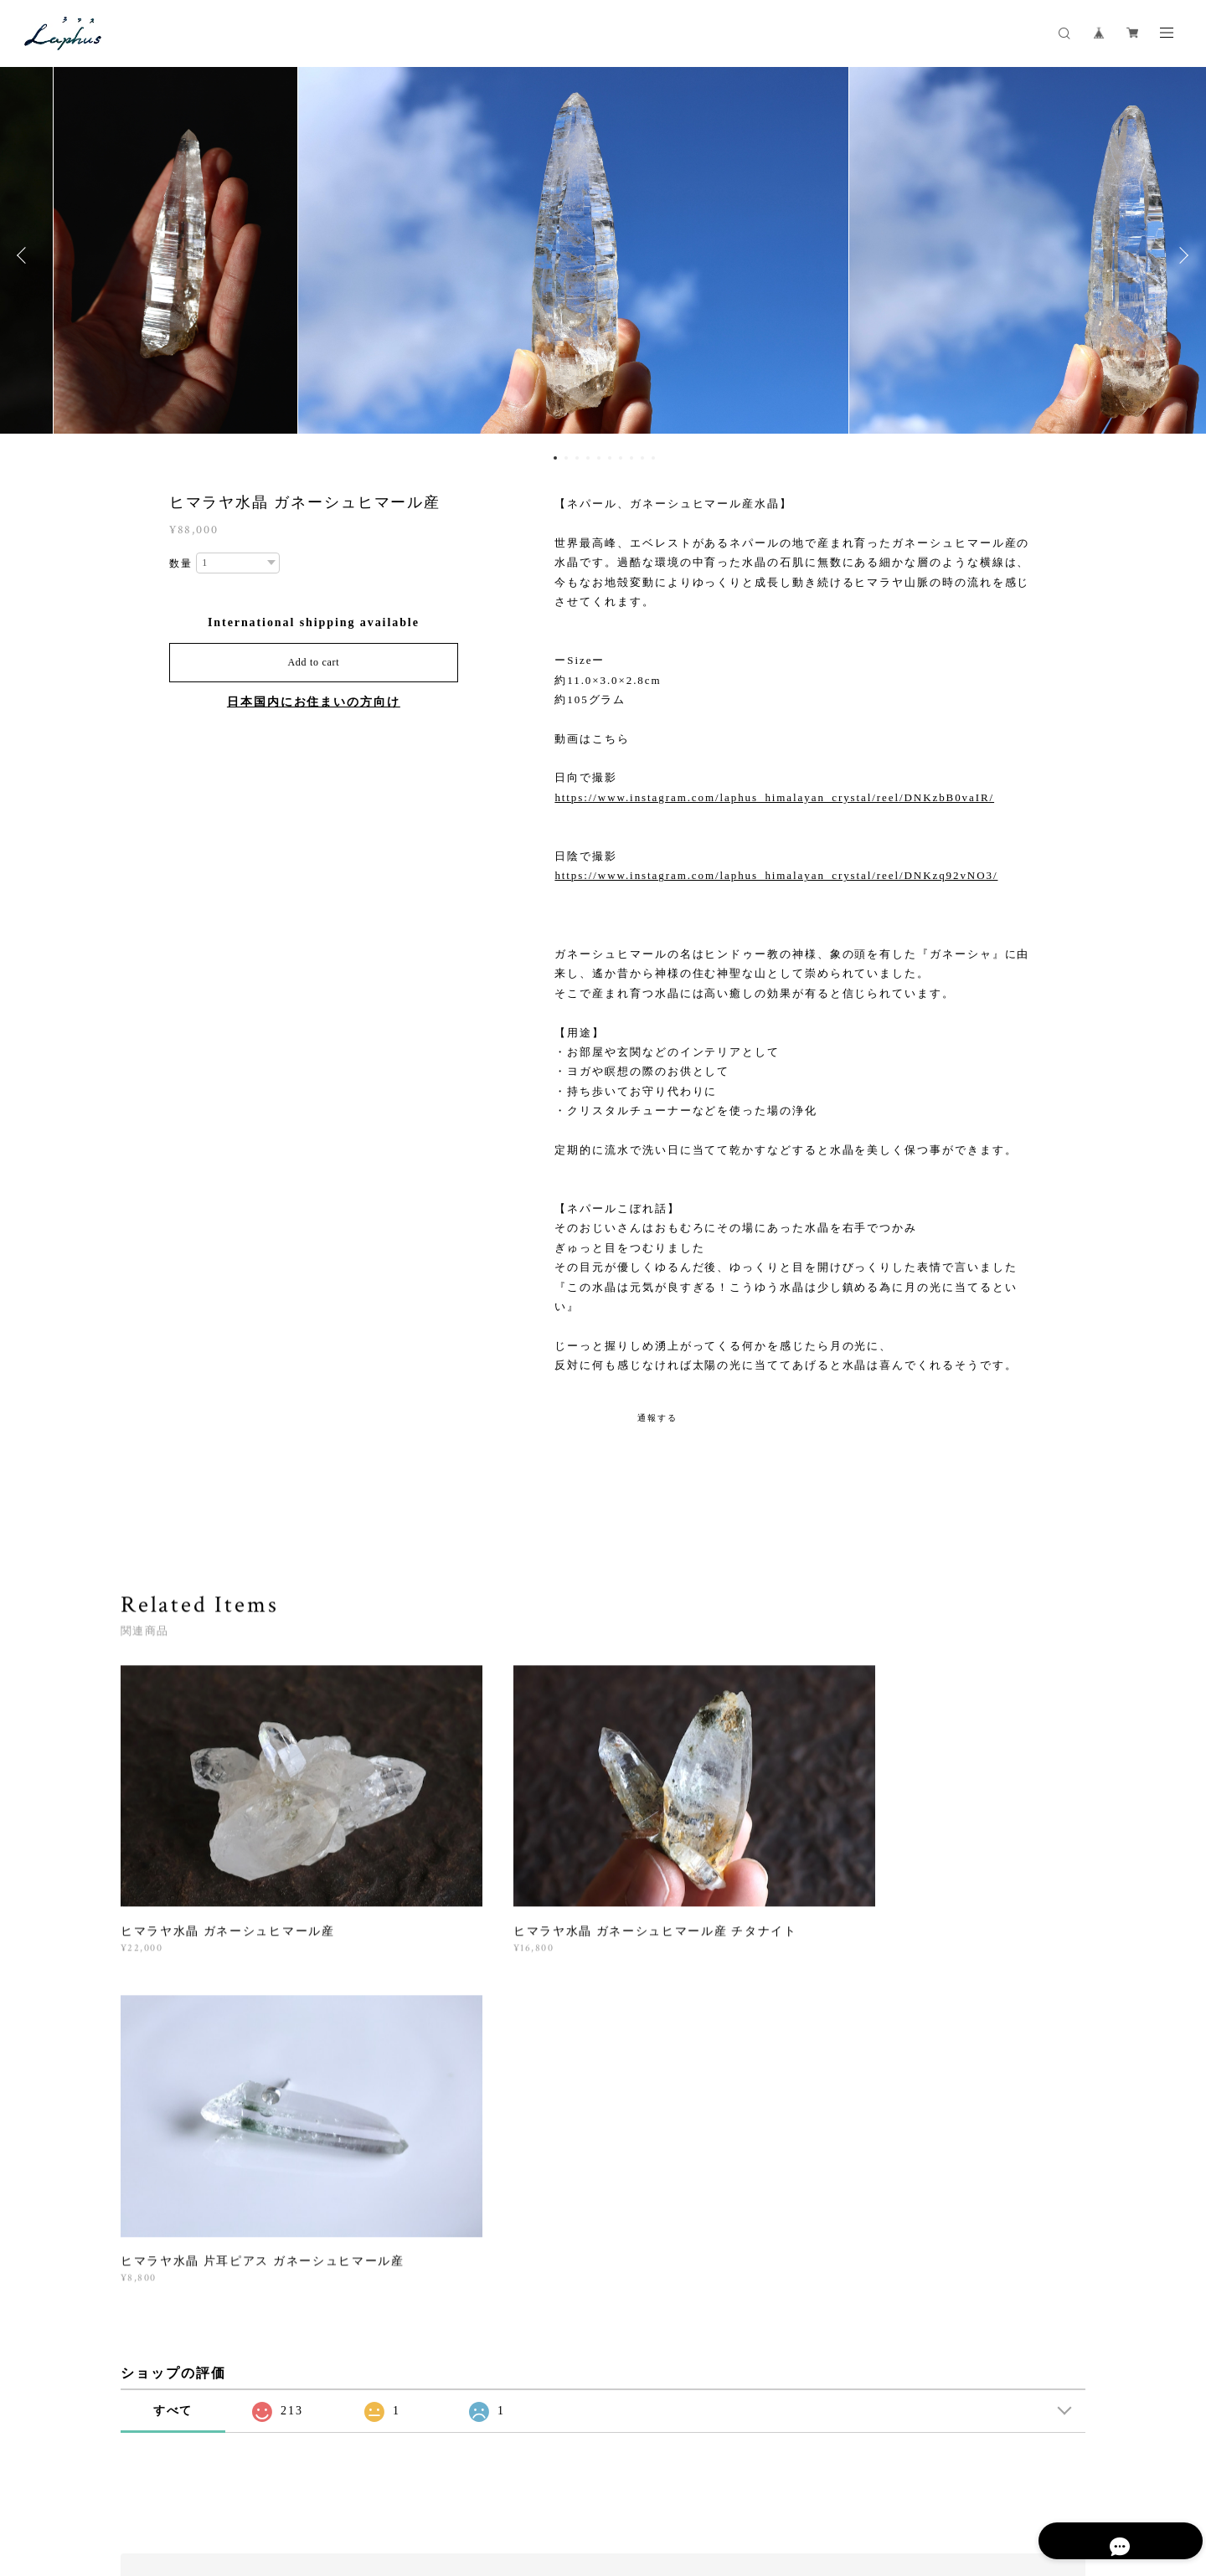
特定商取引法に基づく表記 (348, 2476)
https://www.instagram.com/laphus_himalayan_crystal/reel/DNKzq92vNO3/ (775, 875)
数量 (181, 563)
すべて (173, 2032)
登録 (939, 2256)
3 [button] (577, 458)
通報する (657, 1417)
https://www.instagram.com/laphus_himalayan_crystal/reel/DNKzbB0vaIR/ (774, 797)
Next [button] (1180, 255)
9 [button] (642, 458)
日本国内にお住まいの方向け (313, 702)
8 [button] (631, 458)
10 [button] (653, 458)
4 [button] (588, 458)
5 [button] (598, 458)
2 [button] (566, 458)
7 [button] (620, 458)
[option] (603, 255)
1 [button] (555, 458)
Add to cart (313, 662)
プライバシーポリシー (221, 2476)
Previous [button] (25, 255)
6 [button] (609, 458)
